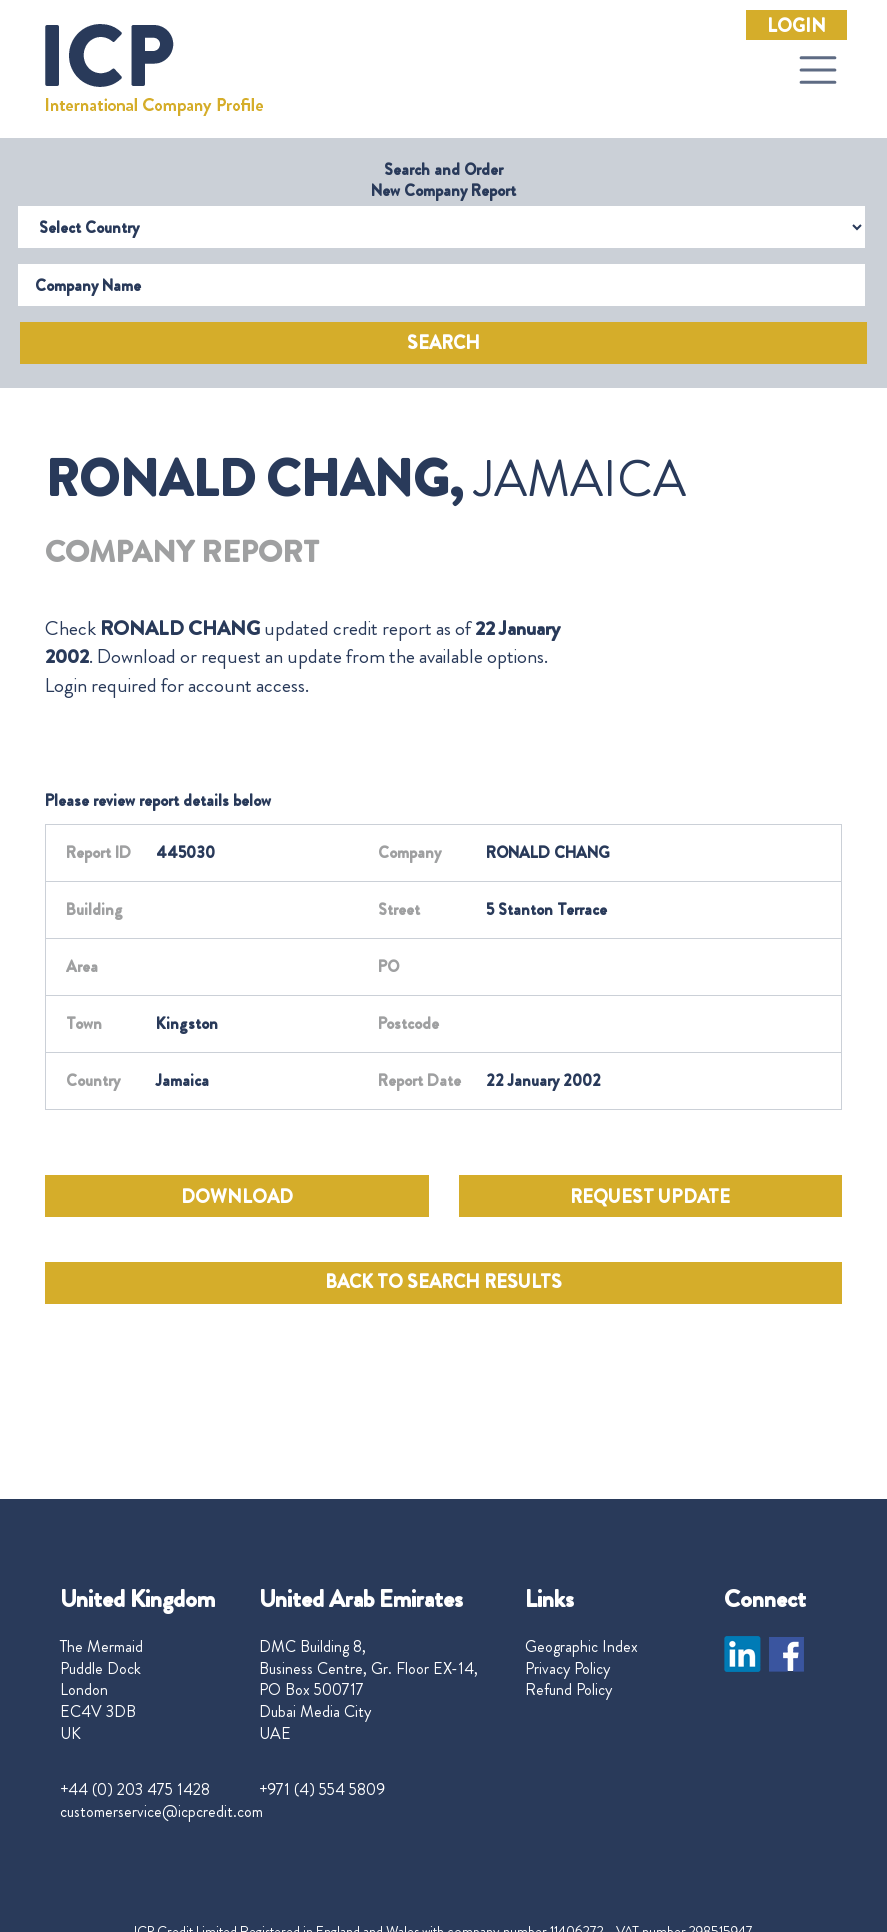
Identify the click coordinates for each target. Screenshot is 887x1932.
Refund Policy (568, 1690)
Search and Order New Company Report (443, 180)
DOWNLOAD (237, 1197)
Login (796, 26)
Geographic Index (581, 1647)
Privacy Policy (567, 1669)
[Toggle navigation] (818, 70)
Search (443, 343)
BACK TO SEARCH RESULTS (443, 1282)
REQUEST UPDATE (650, 1197)
